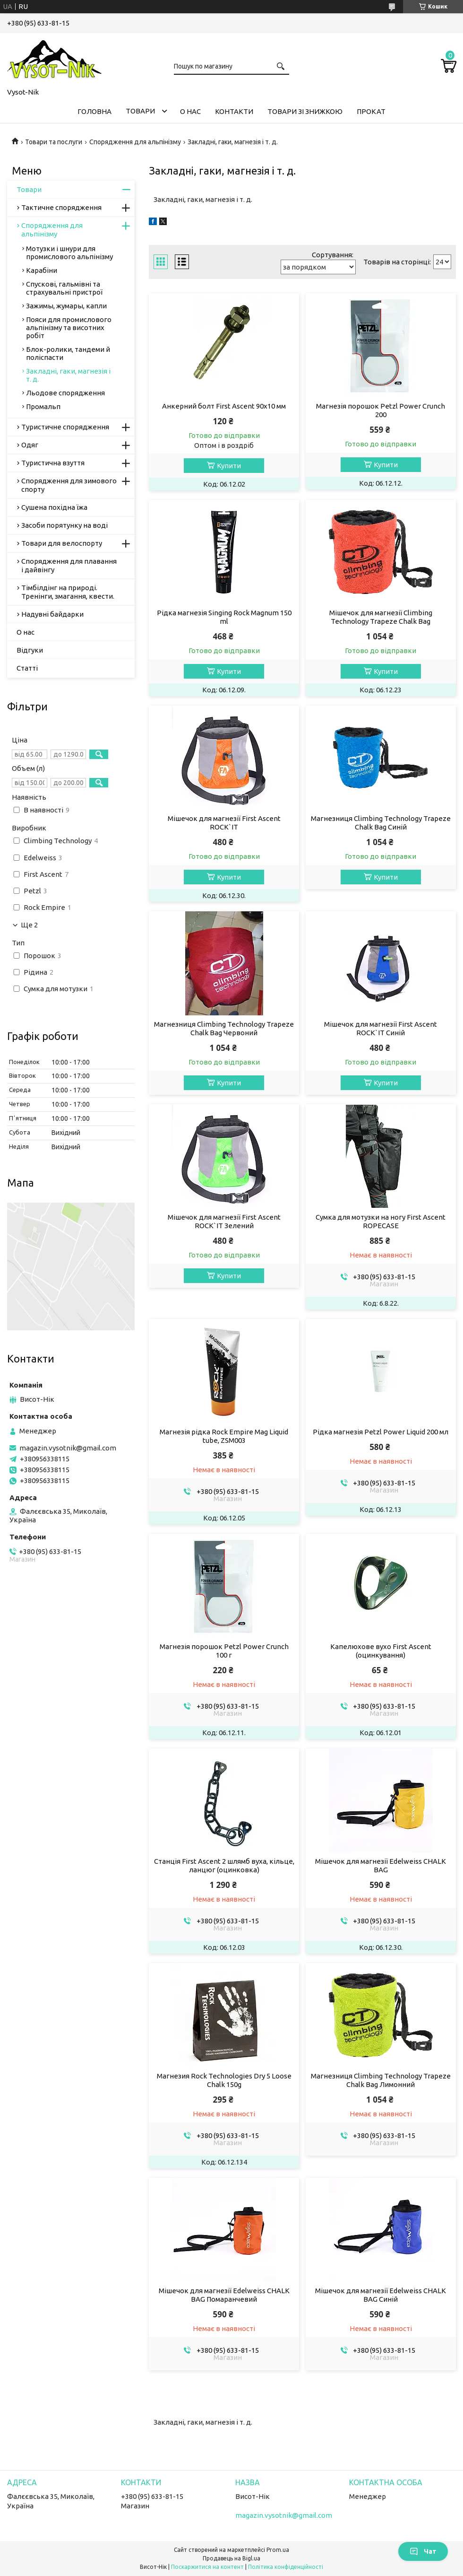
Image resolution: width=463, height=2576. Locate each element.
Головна (94, 111)
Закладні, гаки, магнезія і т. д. (68, 375)
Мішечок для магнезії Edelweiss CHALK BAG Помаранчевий (224, 2295)
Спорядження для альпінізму (135, 142)
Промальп (43, 406)
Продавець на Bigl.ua (231, 2558)
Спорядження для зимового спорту (69, 485)
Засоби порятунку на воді (64, 525)
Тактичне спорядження (61, 207)
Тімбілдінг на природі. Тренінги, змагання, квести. (67, 592)
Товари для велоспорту (61, 543)
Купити (229, 466)
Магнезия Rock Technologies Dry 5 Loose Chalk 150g (224, 2080)
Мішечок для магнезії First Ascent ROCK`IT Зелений (224, 1221)
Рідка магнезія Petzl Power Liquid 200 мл (380, 1432)
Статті (27, 668)
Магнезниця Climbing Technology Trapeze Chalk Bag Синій (381, 822)
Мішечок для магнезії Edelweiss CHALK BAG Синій (380, 2295)
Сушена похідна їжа (54, 507)
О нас (190, 111)
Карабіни (41, 270)
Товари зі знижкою (305, 111)
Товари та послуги (53, 142)
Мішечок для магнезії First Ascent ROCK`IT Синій (380, 1028)
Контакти (234, 111)
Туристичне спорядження (65, 427)
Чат (423, 2551)
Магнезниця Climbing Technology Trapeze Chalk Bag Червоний (224, 1028)
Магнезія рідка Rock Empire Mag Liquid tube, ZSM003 (224, 1436)
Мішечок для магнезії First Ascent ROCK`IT (224, 822)
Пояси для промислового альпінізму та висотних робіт (68, 327)
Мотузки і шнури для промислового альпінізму (69, 253)
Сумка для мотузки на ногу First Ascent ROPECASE (381, 1221)
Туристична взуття (53, 463)
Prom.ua (277, 2550)
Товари (140, 111)
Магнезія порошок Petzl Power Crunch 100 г (224, 1650)
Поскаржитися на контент (207, 2567)
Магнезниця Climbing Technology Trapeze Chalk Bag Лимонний (381, 2080)
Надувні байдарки (52, 614)
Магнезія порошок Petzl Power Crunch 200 (380, 410)
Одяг (29, 445)
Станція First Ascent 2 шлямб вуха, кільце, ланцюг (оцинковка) (224, 1865)
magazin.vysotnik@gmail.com (67, 1448)
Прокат (371, 111)
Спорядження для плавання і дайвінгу (69, 565)
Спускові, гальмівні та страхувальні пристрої (64, 288)
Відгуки (30, 650)
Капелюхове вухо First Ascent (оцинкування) (380, 1650)
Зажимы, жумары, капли (66, 306)
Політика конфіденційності (285, 2567)
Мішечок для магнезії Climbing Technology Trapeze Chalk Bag (380, 617)
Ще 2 (29, 925)
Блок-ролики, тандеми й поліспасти (68, 353)
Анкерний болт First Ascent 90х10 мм (224, 406)
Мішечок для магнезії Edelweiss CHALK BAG (380, 1865)
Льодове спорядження (65, 393)
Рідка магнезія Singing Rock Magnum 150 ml (224, 617)
